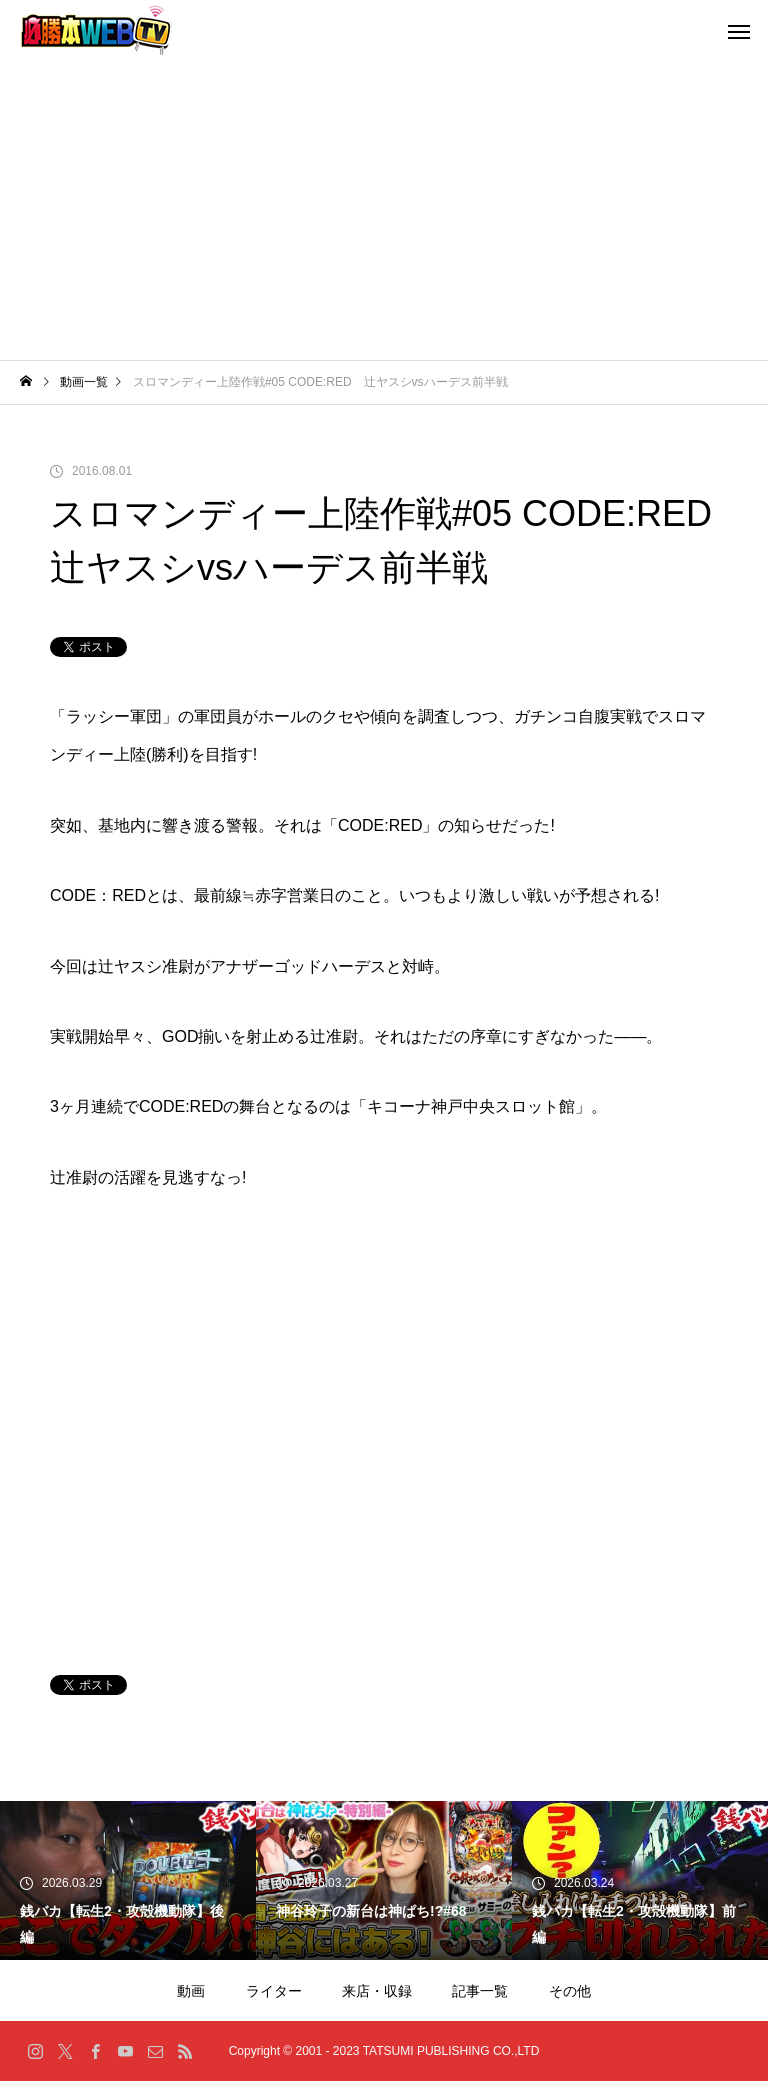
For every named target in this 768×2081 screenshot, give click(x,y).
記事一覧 (480, 1991)
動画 (191, 1991)
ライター (274, 1991)
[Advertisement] (384, 210)
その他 (570, 1991)
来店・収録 (377, 1991)
